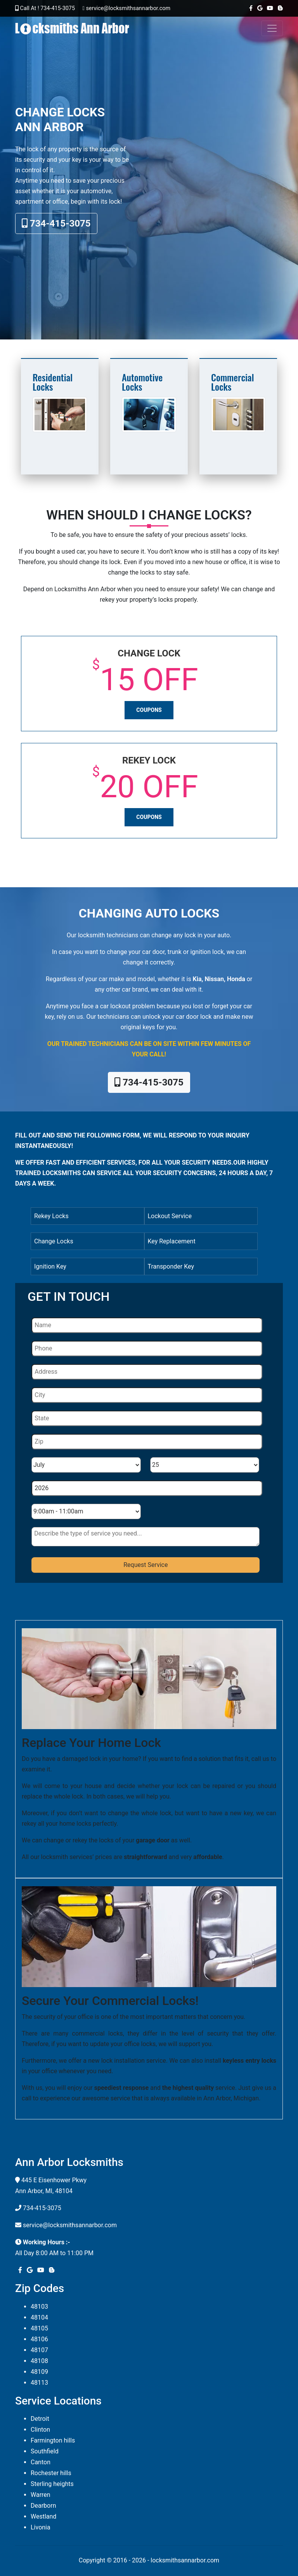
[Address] (146, 1372)
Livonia (40, 2527)
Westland (43, 2516)
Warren (40, 2494)
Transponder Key (171, 1266)
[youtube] (268, 8)
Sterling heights (52, 2484)
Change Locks (53, 1241)
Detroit (40, 2418)
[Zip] (146, 1441)
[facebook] (249, 8)
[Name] (146, 1325)
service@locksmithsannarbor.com (70, 2225)
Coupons (148, 710)
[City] (146, 1395)
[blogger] (279, 8)
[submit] (145, 1565)
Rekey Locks (51, 1216)
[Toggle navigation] (272, 28)
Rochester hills (51, 2473)
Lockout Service (170, 1216)
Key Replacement (172, 1241)
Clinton (40, 2429)
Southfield (45, 2451)
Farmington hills (53, 2440)
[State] (146, 1418)
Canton (40, 2462)
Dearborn (43, 2505)
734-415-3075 (56, 223)
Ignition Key (50, 1266)
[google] (258, 8)
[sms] (145, 1536)
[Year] (146, 1488)
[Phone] (146, 1348)
